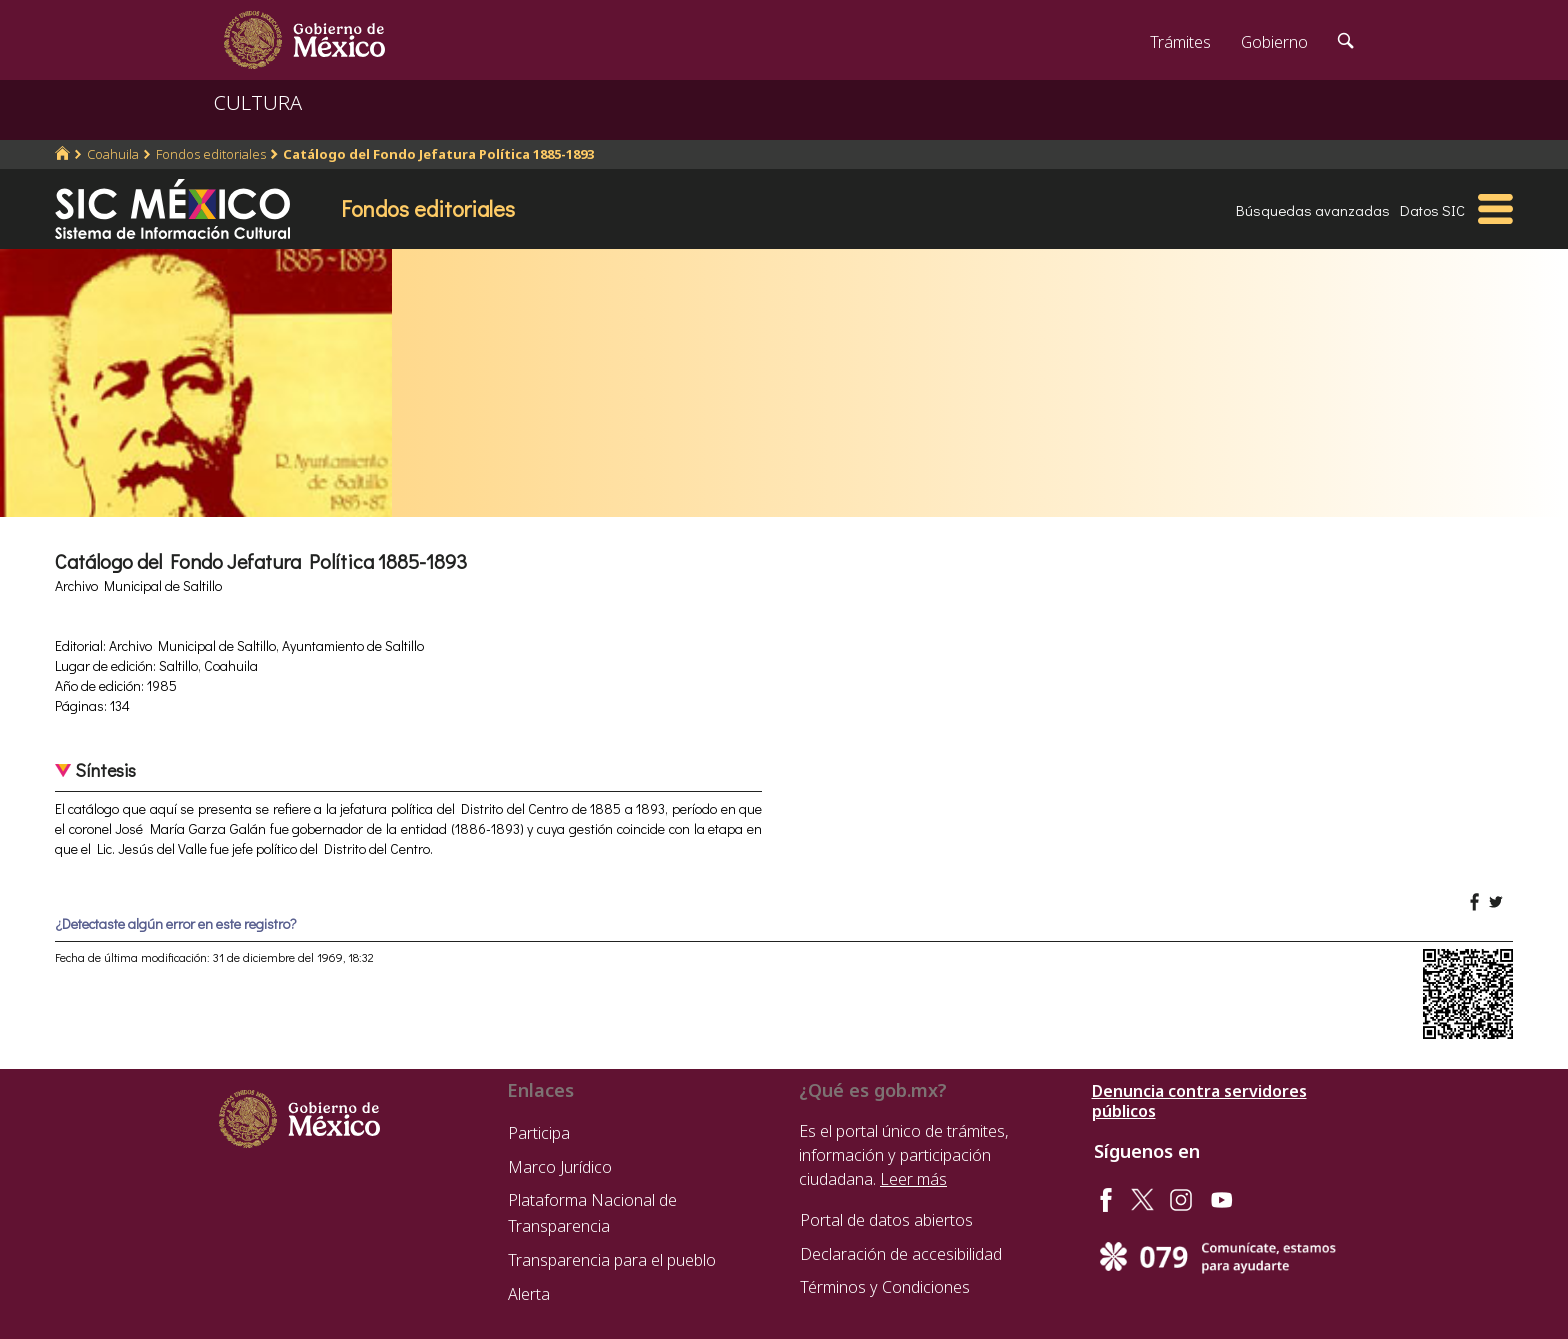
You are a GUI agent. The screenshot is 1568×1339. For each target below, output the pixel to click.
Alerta (529, 1294)
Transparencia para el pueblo (612, 1260)
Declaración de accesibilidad (901, 1254)
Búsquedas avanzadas (1313, 210)
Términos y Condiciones (885, 1287)
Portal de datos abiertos (886, 1220)
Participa (539, 1133)
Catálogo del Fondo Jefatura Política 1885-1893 (438, 154)
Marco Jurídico (560, 1167)
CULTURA (258, 102)
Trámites (1180, 42)
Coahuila (113, 154)
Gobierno (1274, 42)
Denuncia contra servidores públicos (1199, 1101)
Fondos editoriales (211, 154)
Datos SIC (1432, 210)
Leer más (913, 1179)
